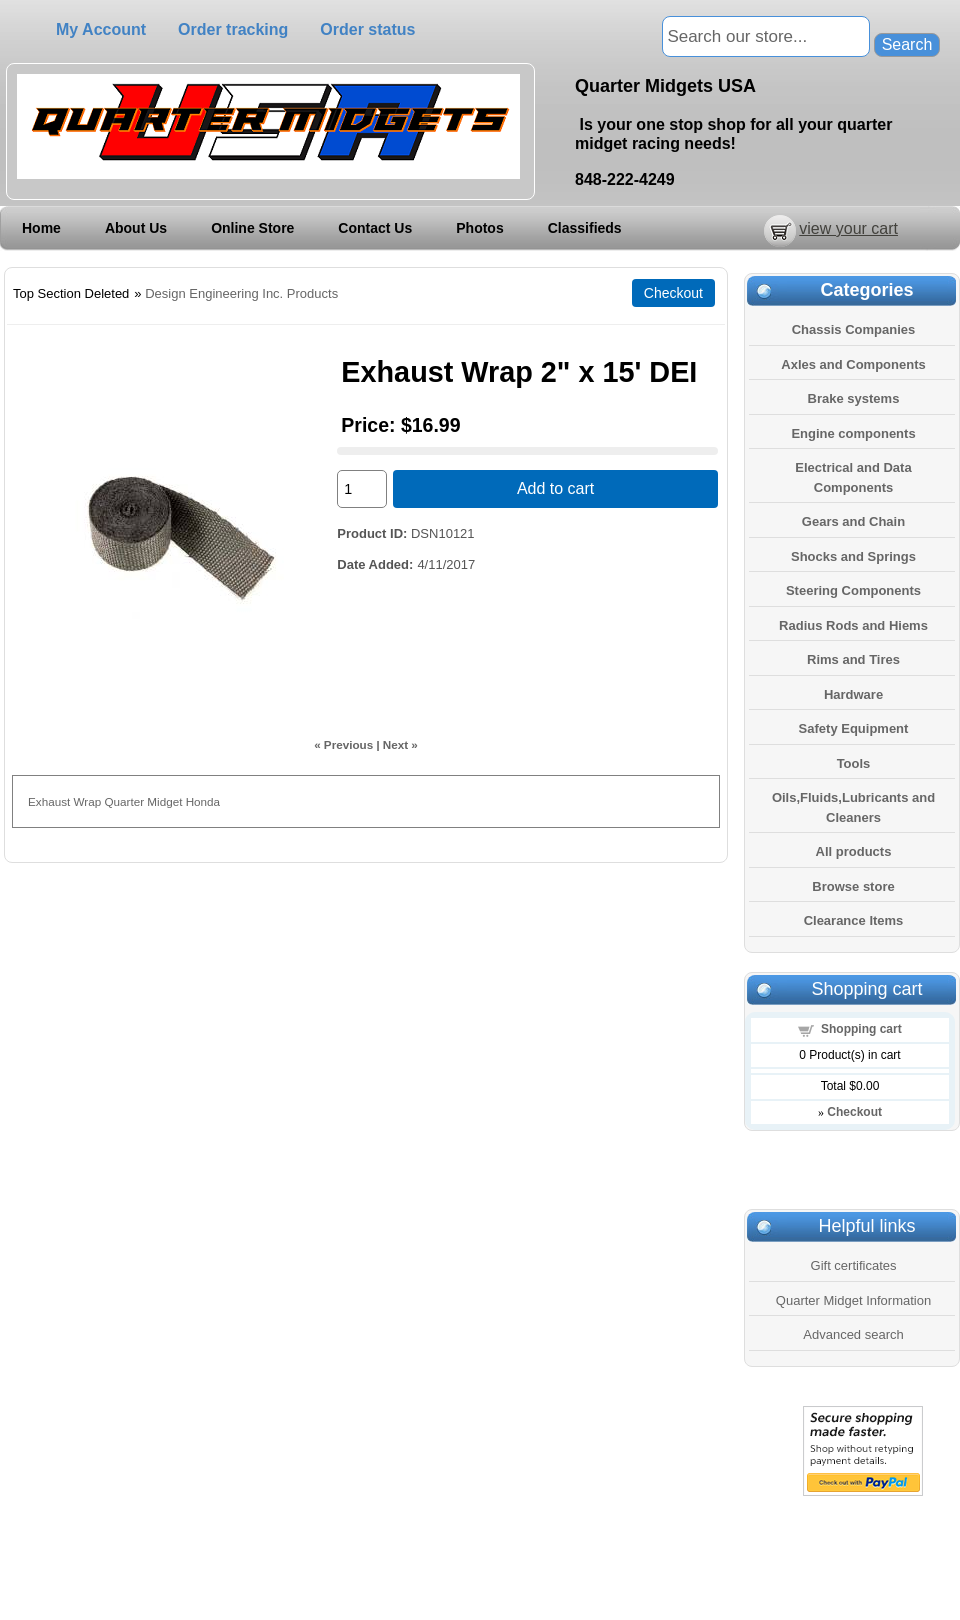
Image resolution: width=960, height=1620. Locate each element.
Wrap (87, 801)
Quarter (124, 801)
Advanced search (853, 1334)
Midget (164, 801)
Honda (203, 801)
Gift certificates (854, 1265)
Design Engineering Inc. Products (241, 293)
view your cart (848, 228)
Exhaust (49, 801)
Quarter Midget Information (853, 1300)
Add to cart (555, 488)
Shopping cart (861, 1029)
